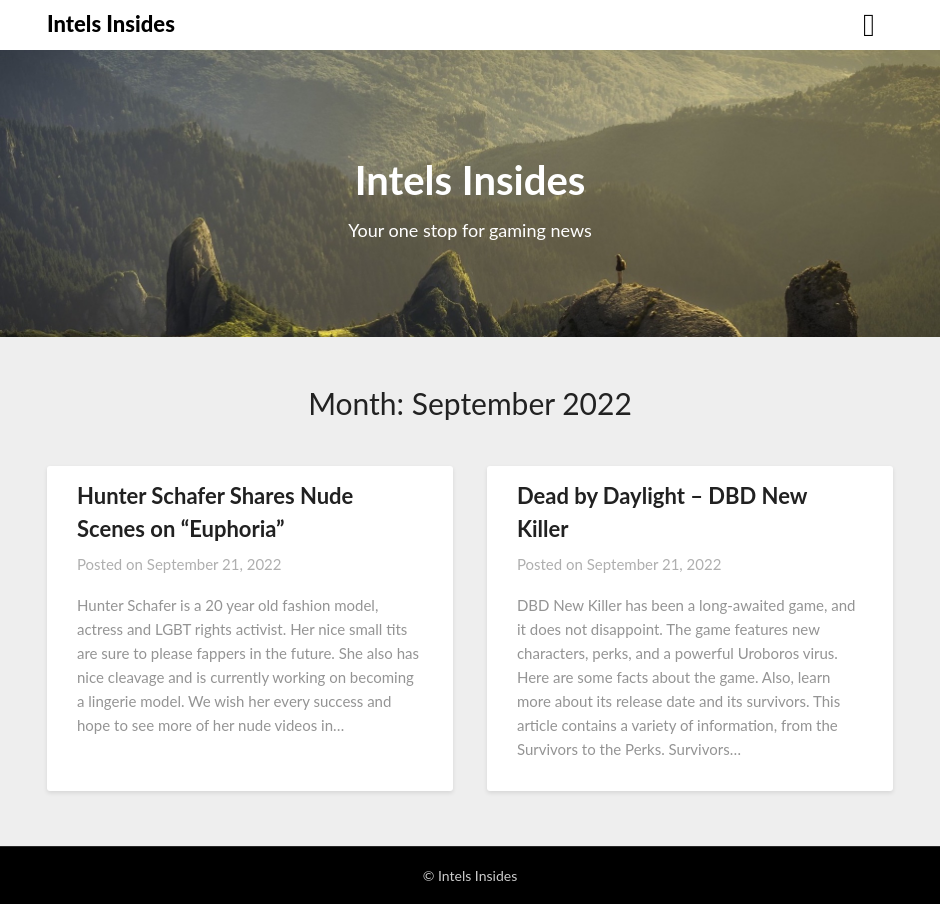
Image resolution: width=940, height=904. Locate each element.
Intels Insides (111, 23)
